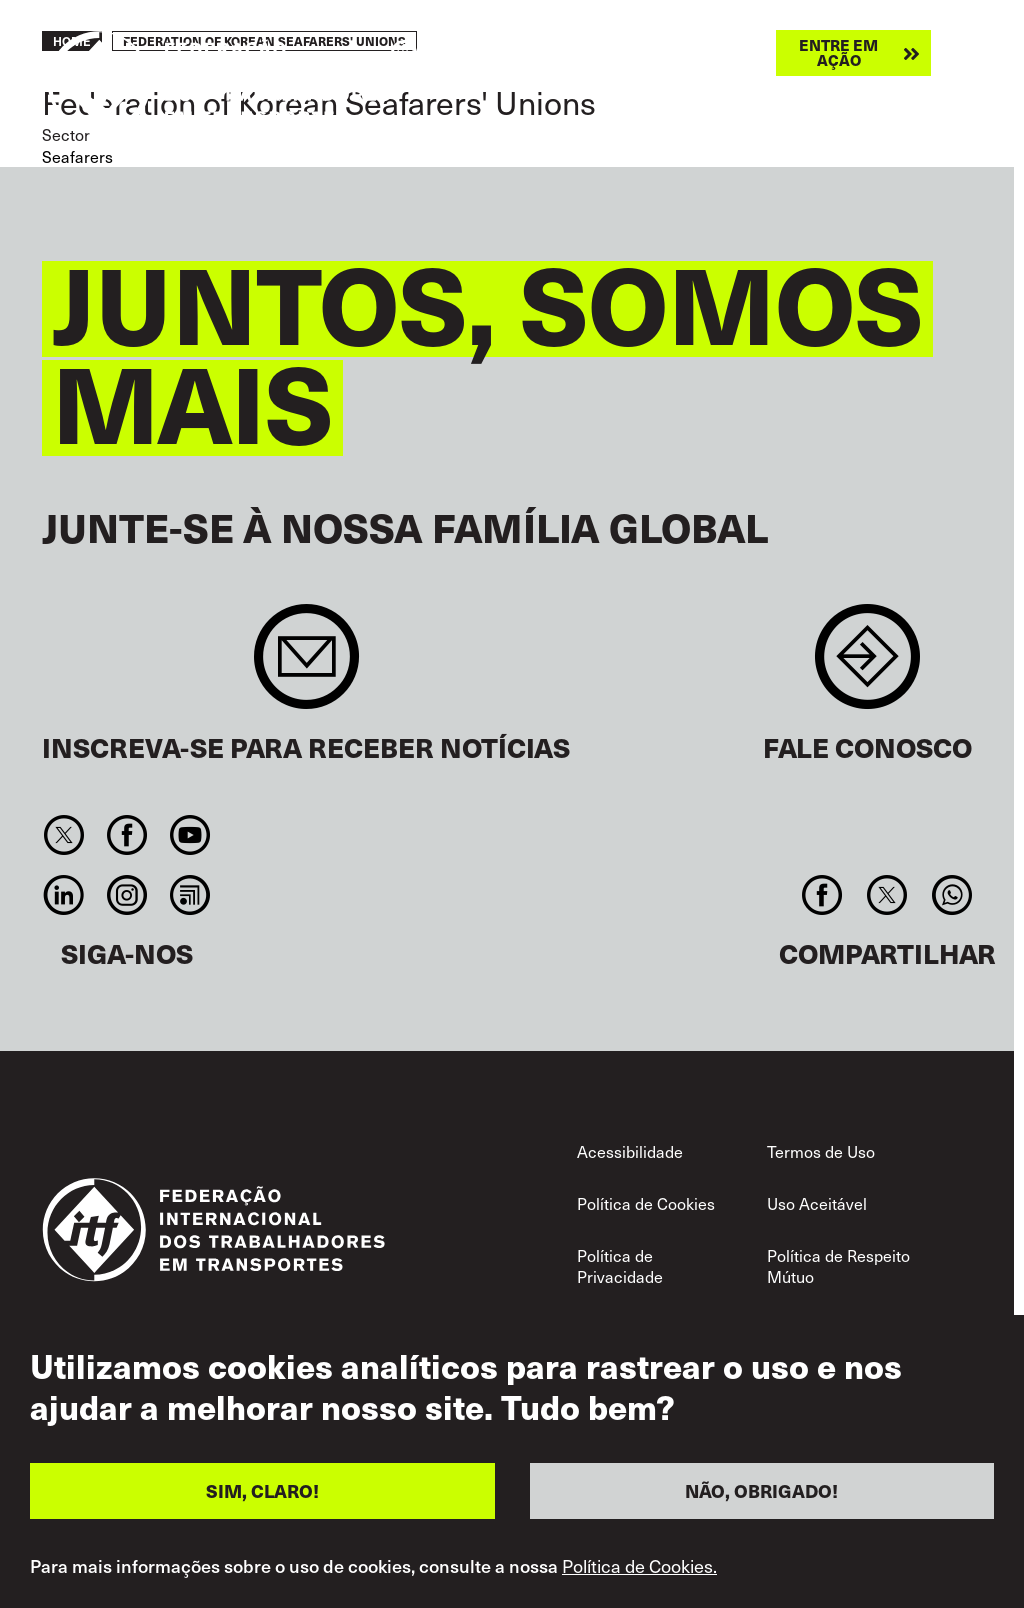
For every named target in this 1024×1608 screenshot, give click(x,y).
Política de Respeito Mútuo (838, 1266)
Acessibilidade (630, 1151)
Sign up (306, 666)
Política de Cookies (646, 1203)
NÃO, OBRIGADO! (761, 1500)
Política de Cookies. (639, 1576)
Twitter (63, 835)
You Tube (190, 835)
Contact (867, 666)
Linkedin (63, 895)
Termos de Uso (821, 1151)
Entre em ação (838, 52)
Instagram (126, 895)
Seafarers (77, 156)
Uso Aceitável (817, 1203)
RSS (190, 895)
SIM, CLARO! (262, 1500)
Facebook (126, 835)
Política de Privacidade (620, 1266)
